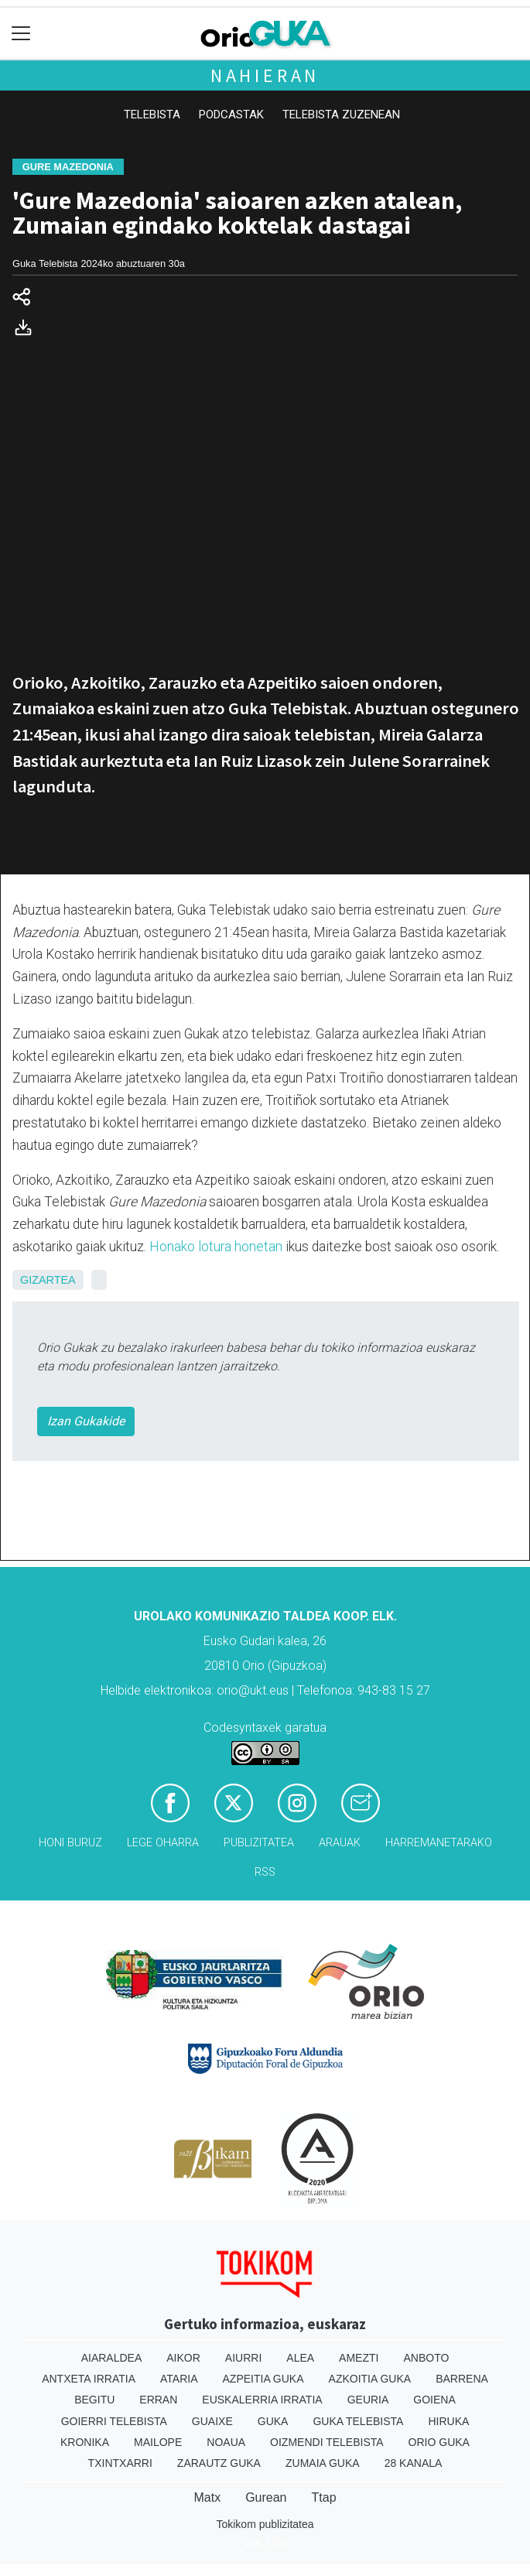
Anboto (426, 2358)
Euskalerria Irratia (262, 2399)
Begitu (94, 2399)
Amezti (358, 2358)
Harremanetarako (438, 1842)
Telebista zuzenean (341, 114)
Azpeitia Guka (263, 2378)
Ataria (179, 2378)
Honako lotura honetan (215, 1246)
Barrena (462, 2378)
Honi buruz (70, 1842)
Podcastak (231, 114)
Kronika (84, 2442)
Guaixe (212, 2421)
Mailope (158, 2442)
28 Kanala (414, 2463)
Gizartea (48, 1280)
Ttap (324, 2497)
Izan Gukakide (86, 1421)
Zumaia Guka (323, 2463)
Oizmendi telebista (327, 2442)
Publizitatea (259, 1842)
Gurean (265, 2497)
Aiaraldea (111, 2358)
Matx (207, 2497)
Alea (300, 2358)
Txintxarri (120, 2463)
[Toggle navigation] (21, 33)
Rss (265, 1872)
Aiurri (243, 2358)
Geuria (368, 2399)
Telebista (152, 114)
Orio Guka (439, 2442)
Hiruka (448, 2421)
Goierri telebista (114, 2421)
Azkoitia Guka (370, 2378)
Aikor (183, 2358)
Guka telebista (358, 2421)
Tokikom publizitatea (264, 2524)
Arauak (340, 1842)
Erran (158, 2399)
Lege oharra (163, 1842)
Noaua (226, 2442)
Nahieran (265, 75)
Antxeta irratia (88, 2378)
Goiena (434, 2399)
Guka (273, 2421)
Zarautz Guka (219, 2463)
